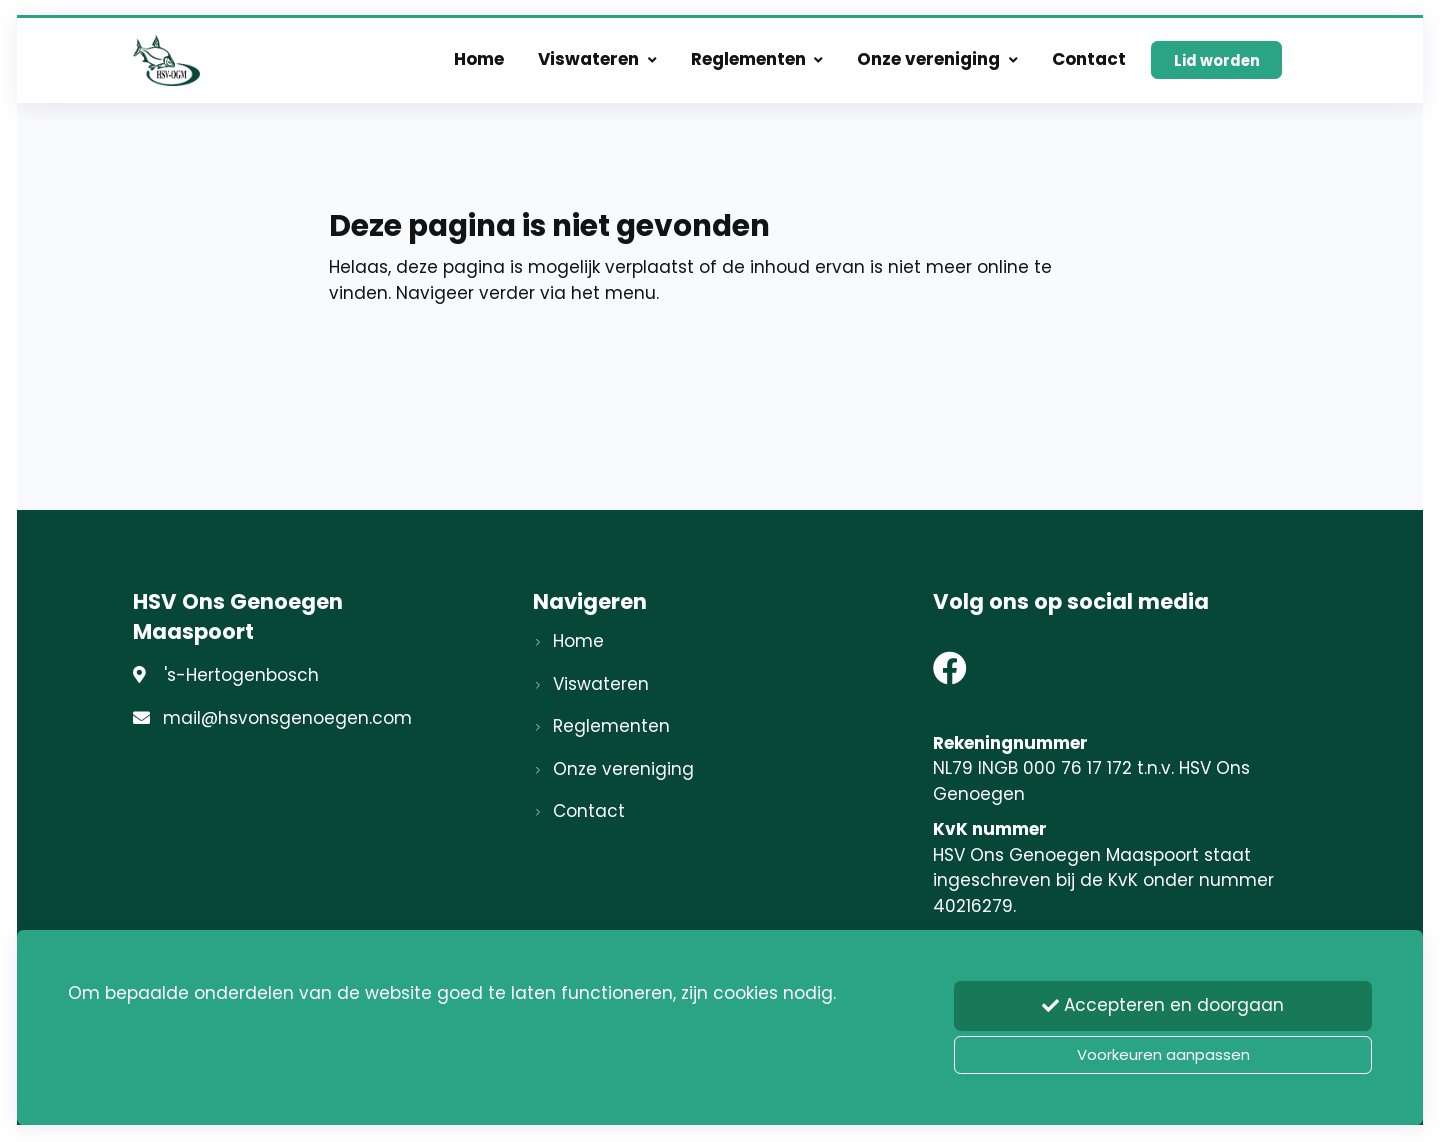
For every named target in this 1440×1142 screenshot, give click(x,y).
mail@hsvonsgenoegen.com (287, 718)
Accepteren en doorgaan (1163, 1007)
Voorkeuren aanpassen (1163, 1054)
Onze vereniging (937, 62)
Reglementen (757, 62)
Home (479, 62)
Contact (1089, 62)
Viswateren (597, 62)
